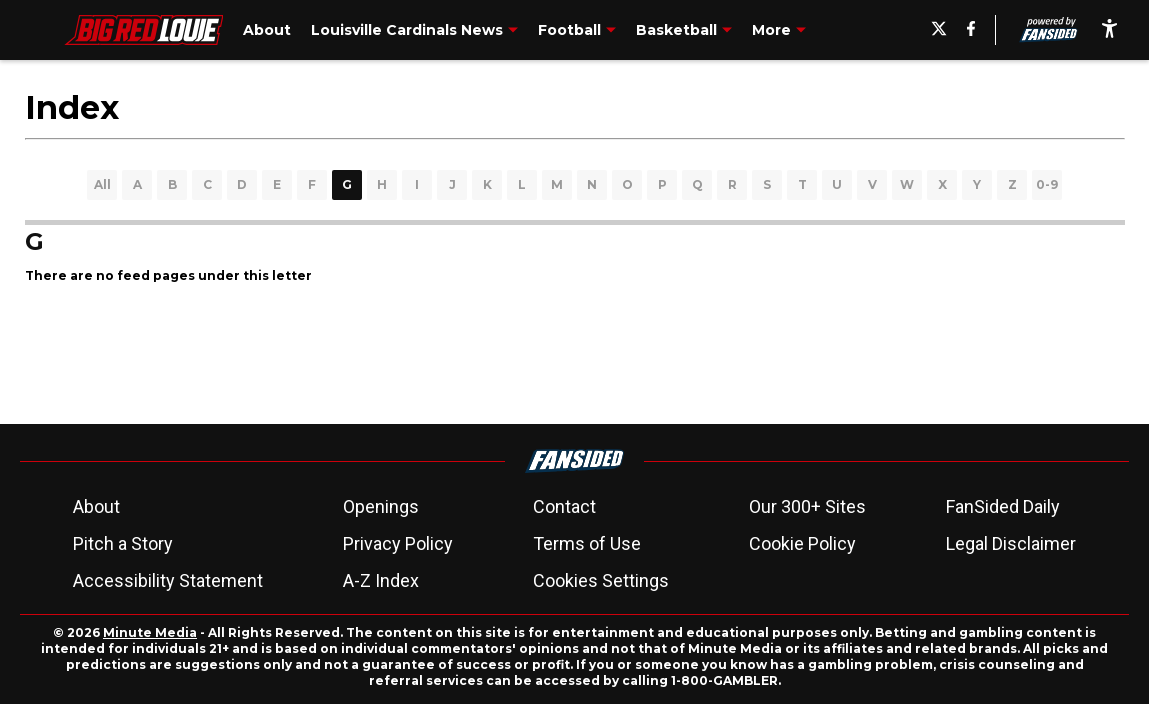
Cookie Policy (802, 543)
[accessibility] (1109, 30)
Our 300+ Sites (807, 506)
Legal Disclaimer (1011, 543)
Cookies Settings (601, 580)
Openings (381, 506)
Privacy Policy (398, 543)
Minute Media (150, 632)
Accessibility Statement (168, 580)
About (96, 506)
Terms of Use (587, 543)
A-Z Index (381, 580)
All (102, 184)
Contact (564, 506)
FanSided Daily (1003, 506)
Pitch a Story (123, 543)
